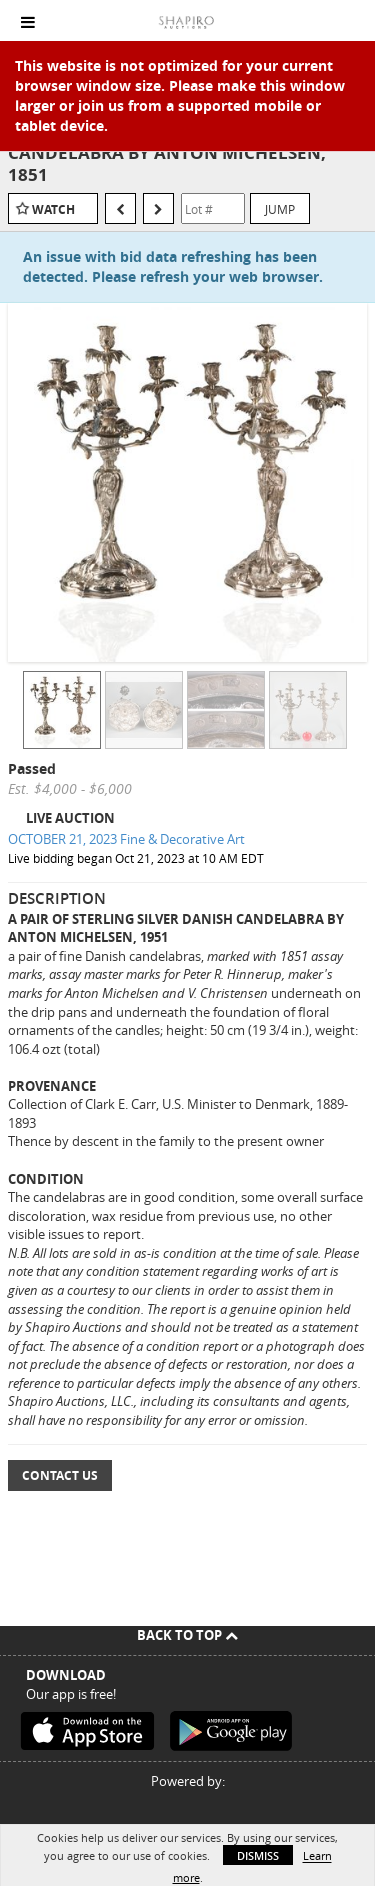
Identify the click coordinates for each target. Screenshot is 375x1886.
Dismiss (258, 1855)
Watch (53, 209)
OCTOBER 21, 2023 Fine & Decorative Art (126, 839)
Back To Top (187, 1635)
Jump (280, 209)
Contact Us (60, 1475)
